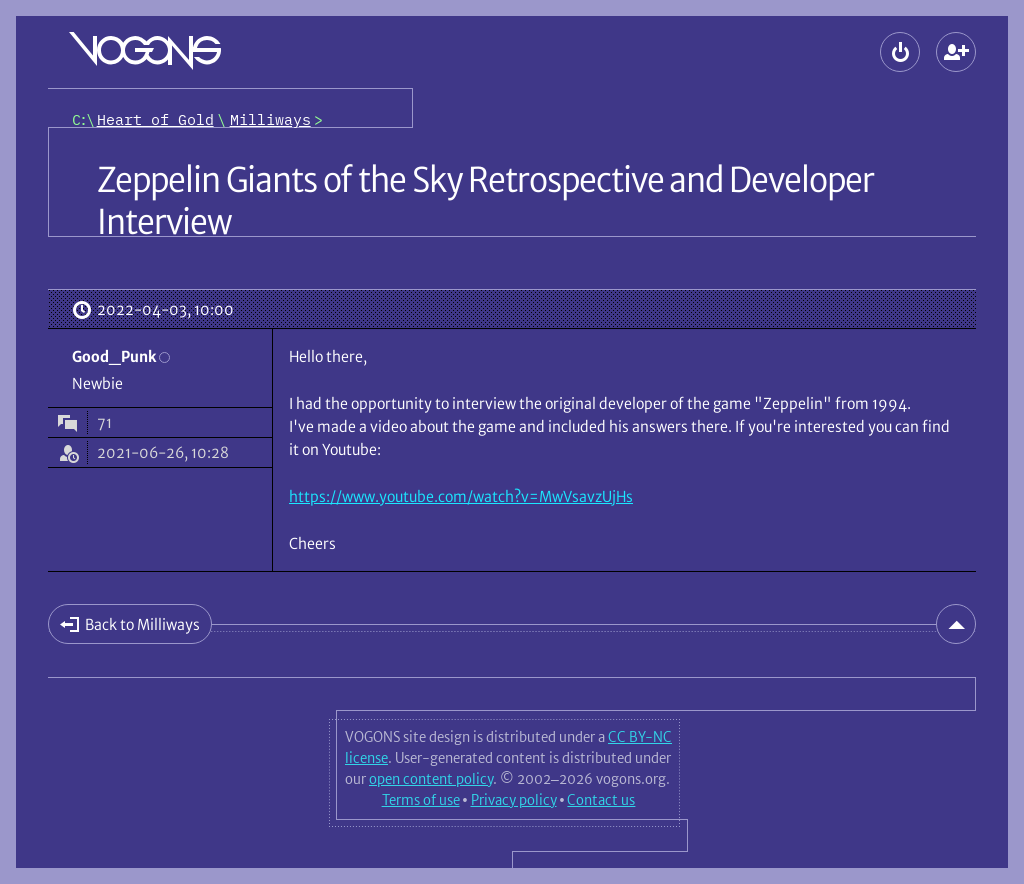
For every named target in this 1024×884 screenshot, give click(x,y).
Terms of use (421, 800)
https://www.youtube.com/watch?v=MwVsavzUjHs (461, 496)
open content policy (431, 779)
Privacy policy (514, 800)
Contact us (601, 800)
